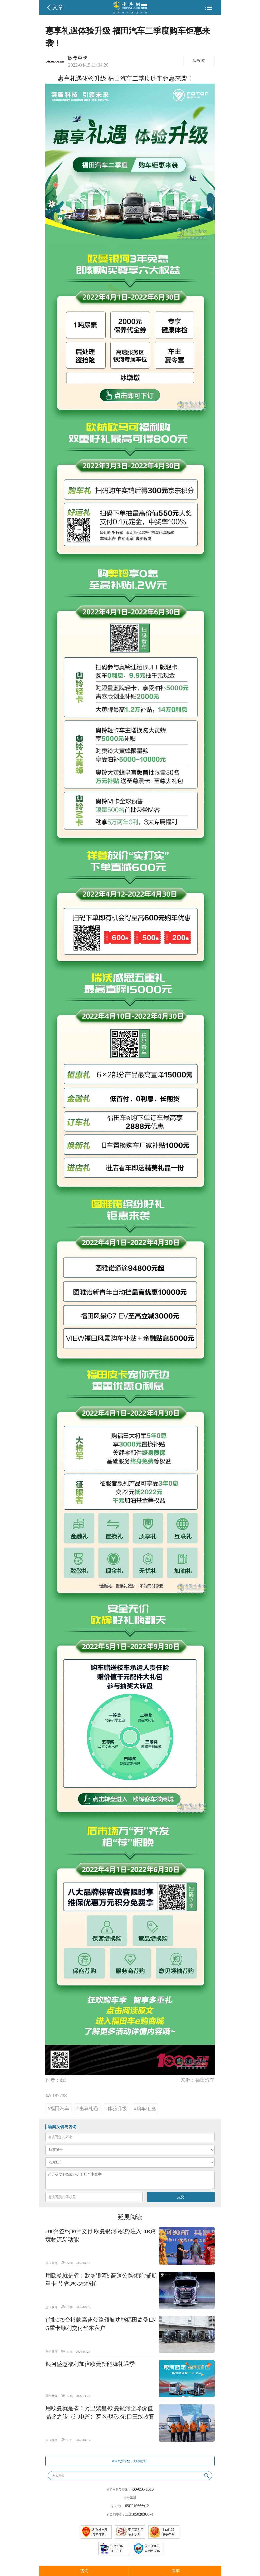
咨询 (84, 2571)
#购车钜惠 (145, 2108)
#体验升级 (116, 2108)
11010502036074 (139, 2514)
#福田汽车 (58, 2108)
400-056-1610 (142, 2489)
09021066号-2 (137, 2506)
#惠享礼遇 (87, 2108)
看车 (176, 2571)
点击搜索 (58, 2476)
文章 (57, 7)
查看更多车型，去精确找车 (130, 2461)
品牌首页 (199, 60)
